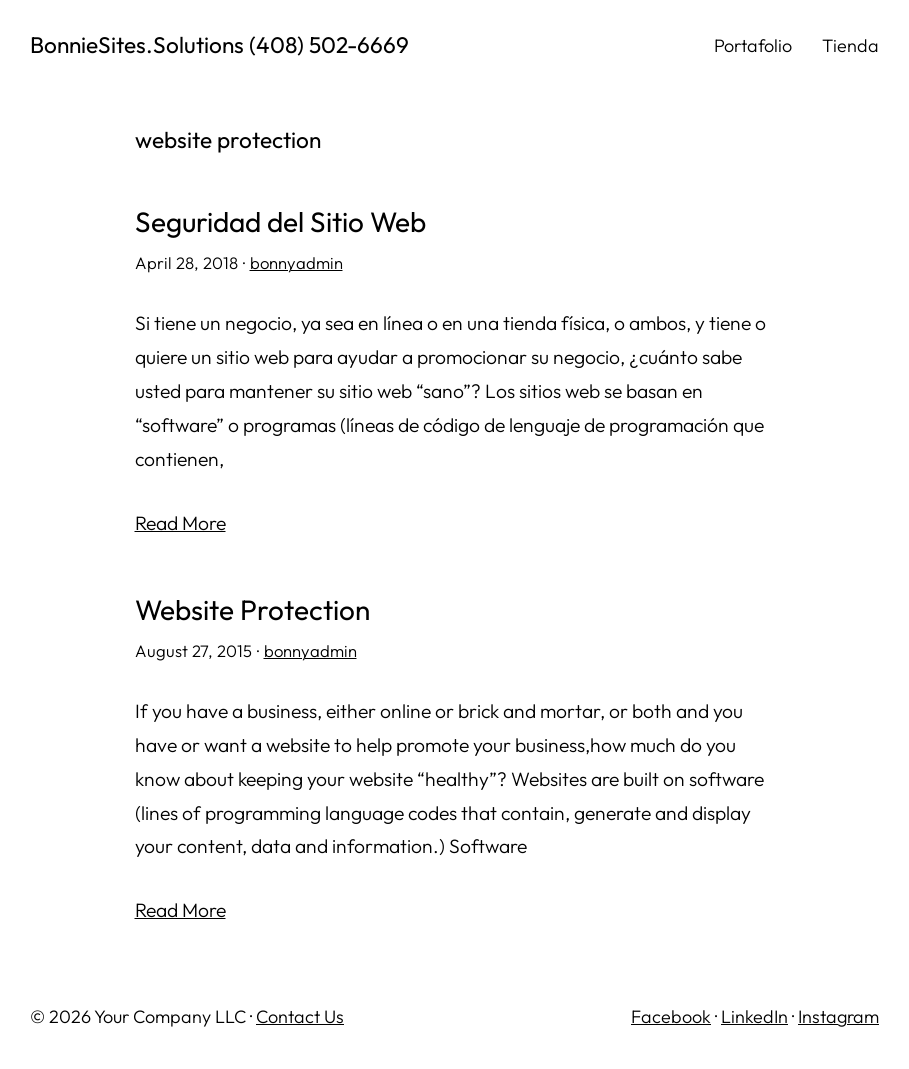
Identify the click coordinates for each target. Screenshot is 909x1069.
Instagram (838, 1016)
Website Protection (252, 610)
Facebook (671, 1016)
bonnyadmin (296, 262)
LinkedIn (754, 1016)
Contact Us (300, 1016)
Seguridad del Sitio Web (280, 222)
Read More (180, 523)
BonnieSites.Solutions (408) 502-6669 (219, 44)
